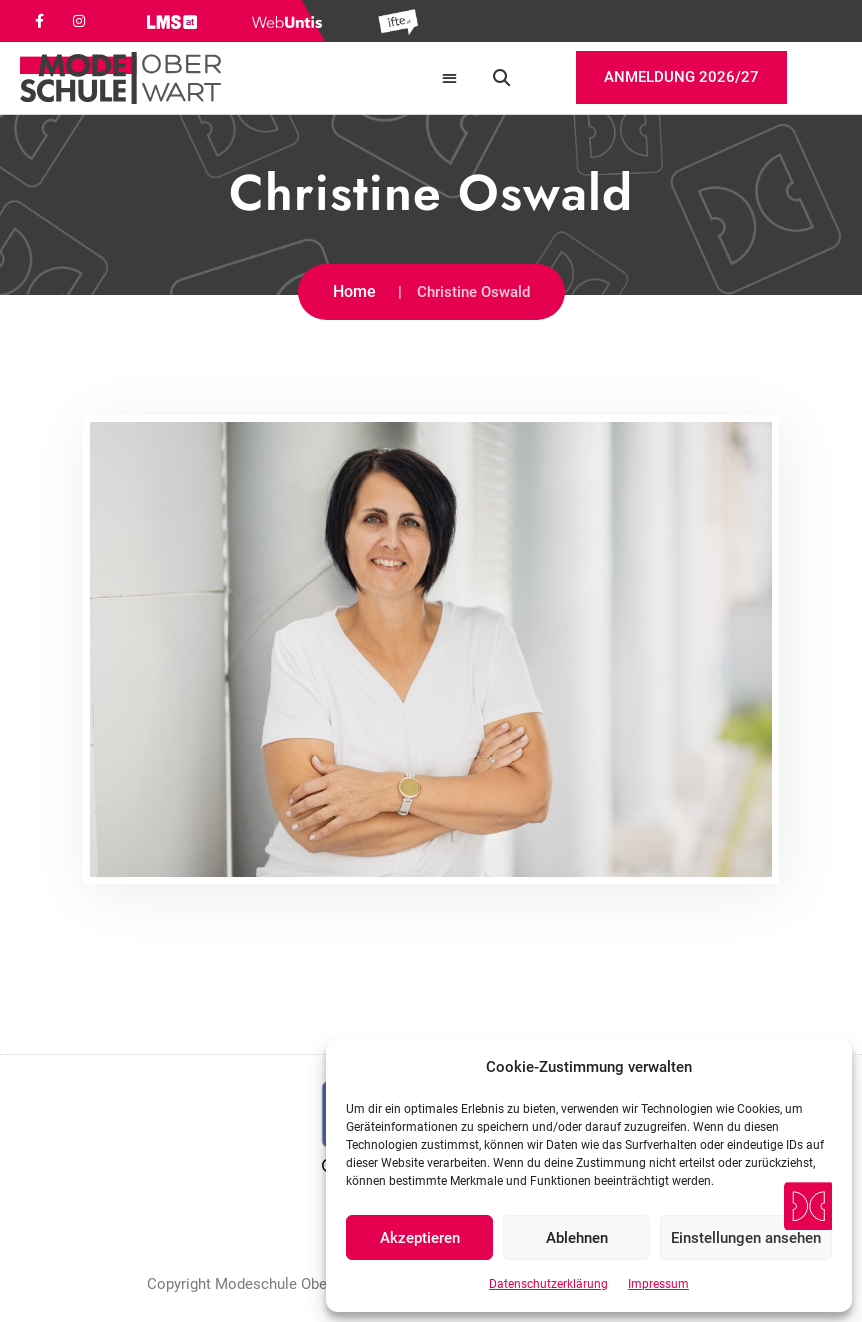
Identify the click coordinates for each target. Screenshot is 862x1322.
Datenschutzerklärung (548, 1284)
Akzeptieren (420, 1238)
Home (354, 291)
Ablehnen (577, 1238)
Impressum (658, 1284)
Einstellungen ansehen (746, 1238)
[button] (450, 78)
